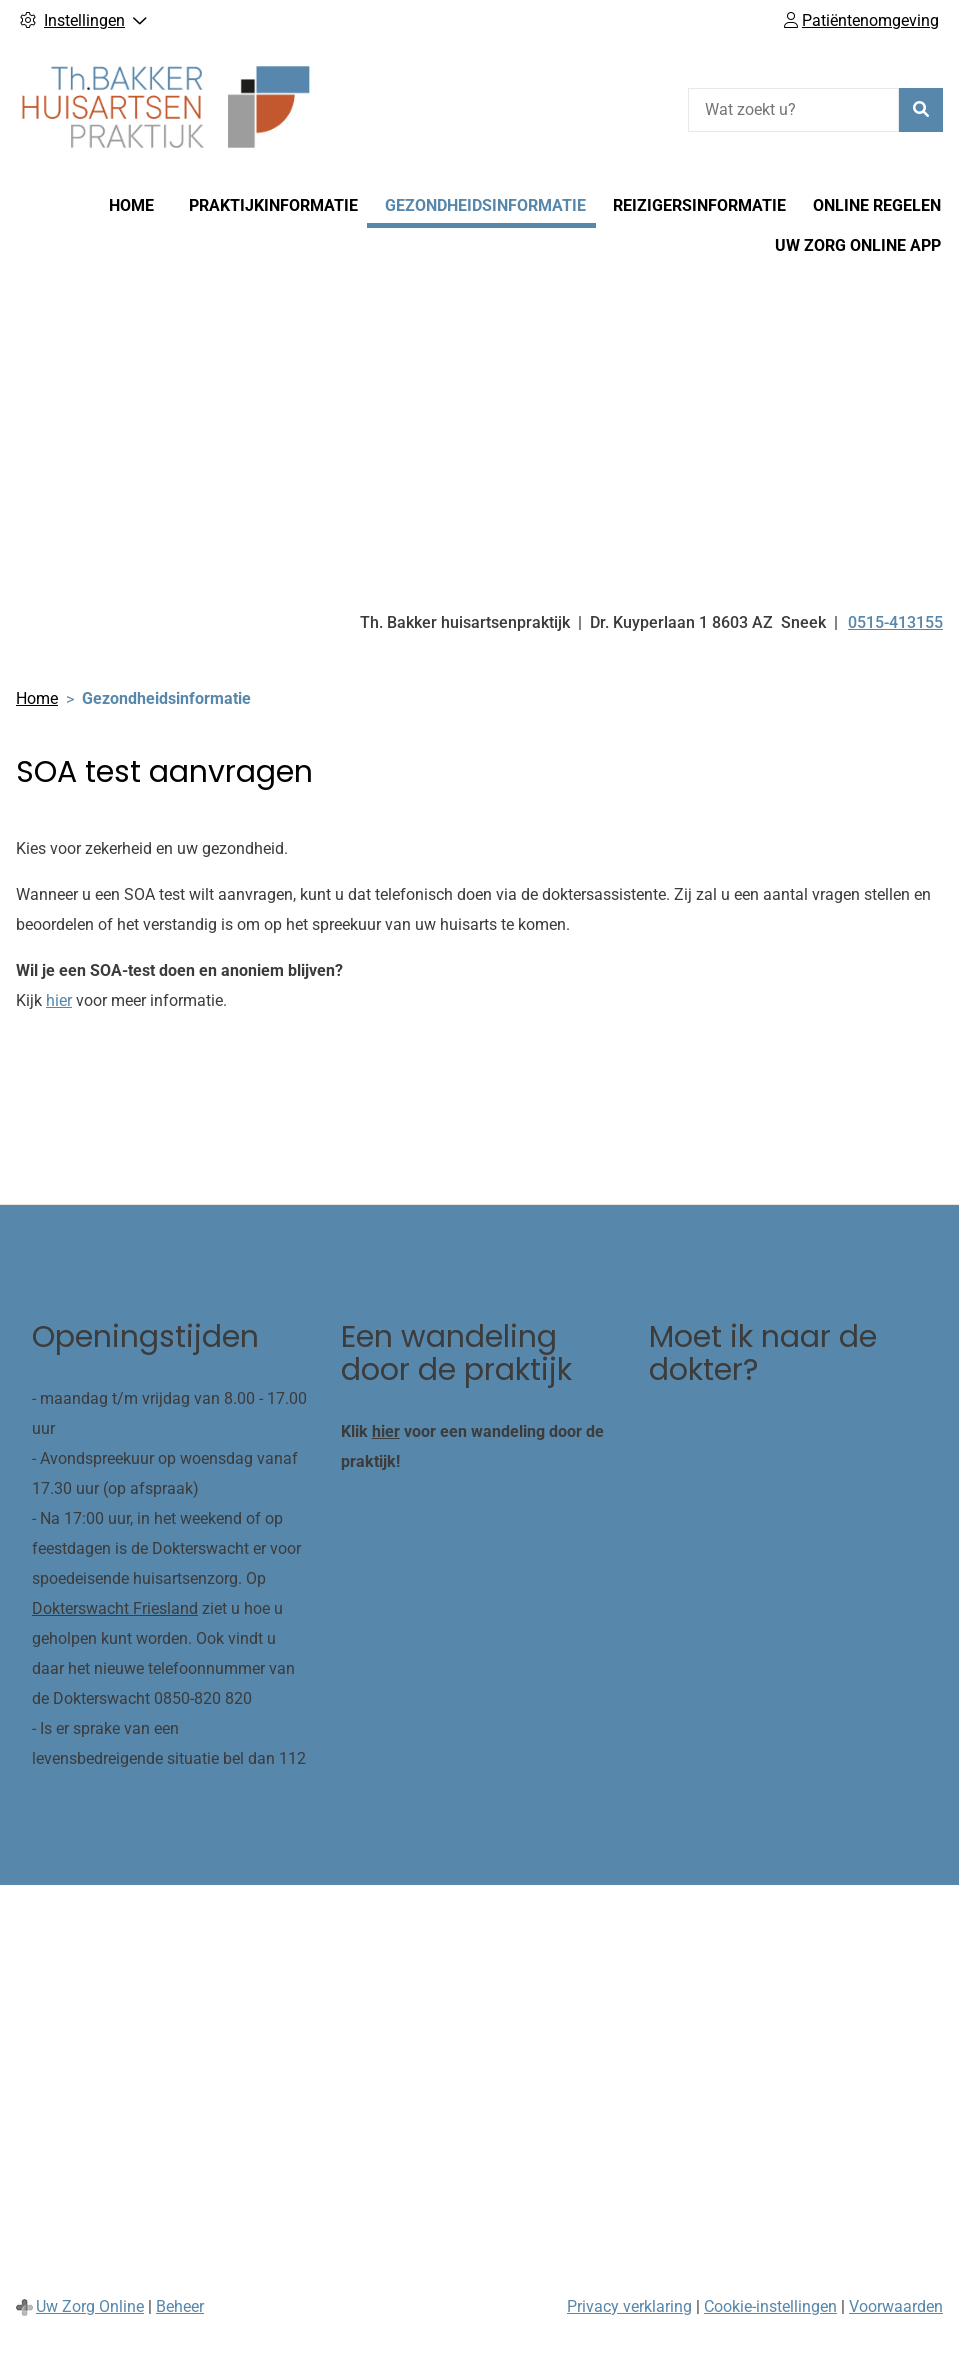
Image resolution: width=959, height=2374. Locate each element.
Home (131, 205)
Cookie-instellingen (770, 2306)
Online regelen (877, 205)
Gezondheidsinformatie (485, 205)
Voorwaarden (896, 2306)
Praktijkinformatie (273, 205)
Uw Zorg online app (858, 245)
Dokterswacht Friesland (115, 1608)
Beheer (180, 2306)
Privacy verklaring (629, 2306)
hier (59, 1000)
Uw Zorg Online (90, 2306)
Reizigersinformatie (699, 205)
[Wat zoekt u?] (793, 110)
